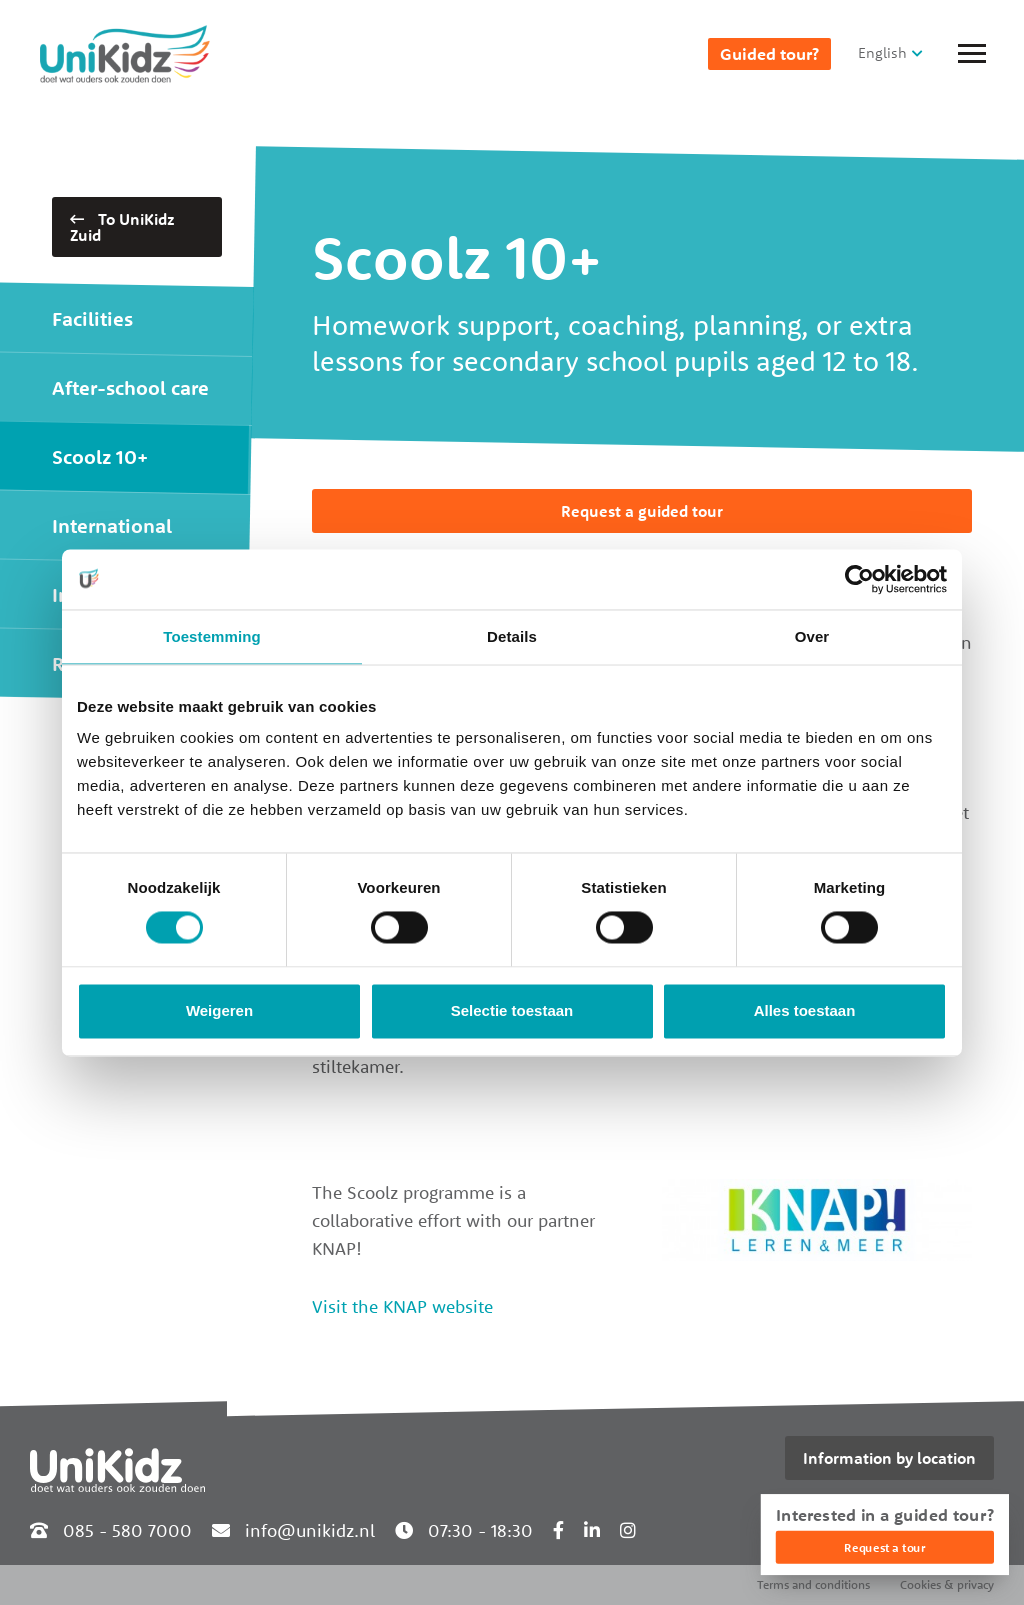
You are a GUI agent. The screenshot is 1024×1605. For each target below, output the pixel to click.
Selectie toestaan (512, 1010)
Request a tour (884, 1547)
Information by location (889, 1458)
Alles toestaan (805, 1010)
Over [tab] (812, 636)
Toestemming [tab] (212, 636)
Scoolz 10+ (100, 456)
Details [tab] (512, 636)
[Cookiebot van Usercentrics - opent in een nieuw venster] (859, 579)
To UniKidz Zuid (122, 227)
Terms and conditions (813, 1584)
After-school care (130, 387)
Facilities (92, 318)
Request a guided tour (642, 511)
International (112, 525)
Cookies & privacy (947, 1584)
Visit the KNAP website (402, 1306)
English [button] (882, 52)
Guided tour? (769, 54)
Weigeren (219, 1010)
